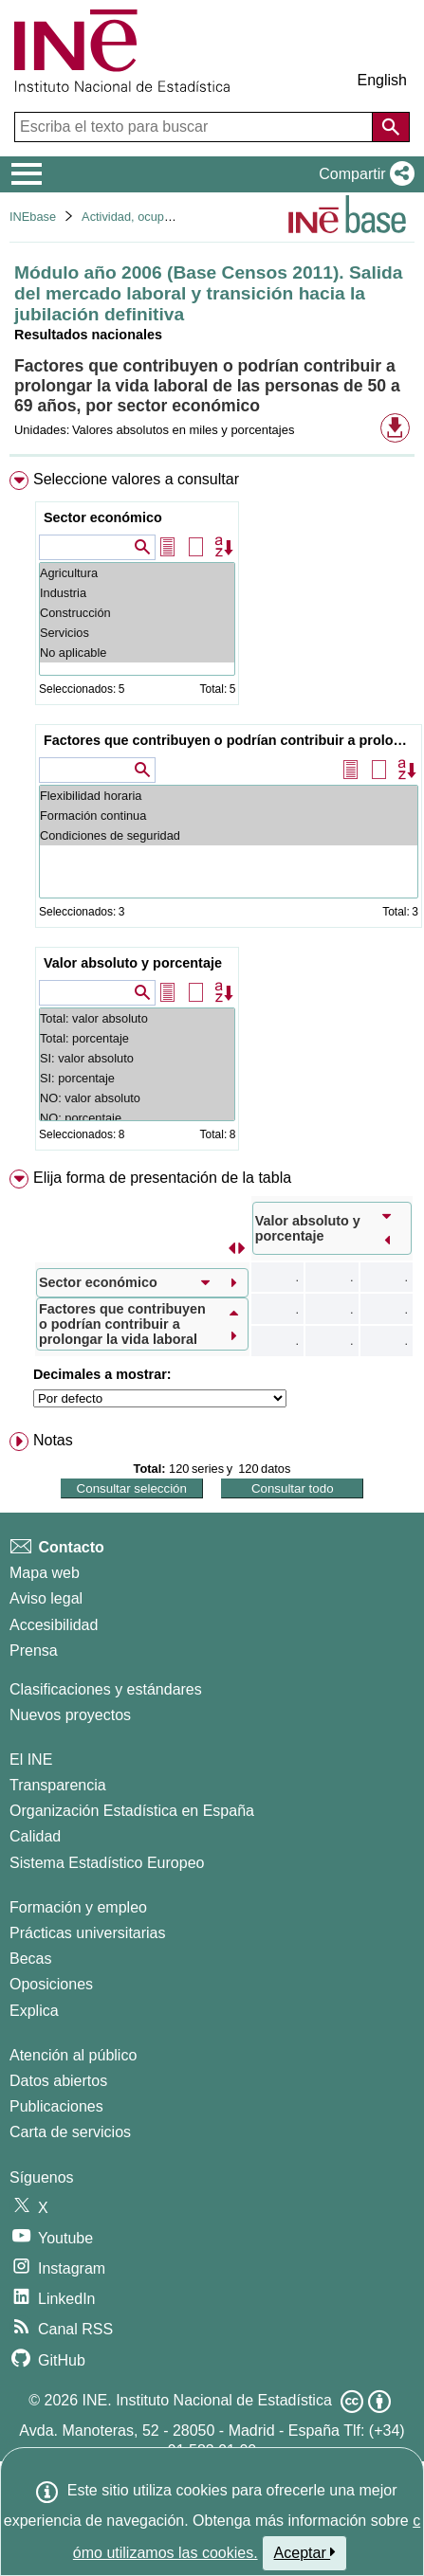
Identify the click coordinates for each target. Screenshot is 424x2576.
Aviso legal (46, 1598)
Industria (137, 593)
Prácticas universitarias (87, 1933)
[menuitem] (212, 814)
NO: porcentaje (137, 1118)
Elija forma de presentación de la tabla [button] (162, 1178)
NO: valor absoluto (137, 1098)
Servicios (137, 633)
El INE (30, 1759)
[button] (363, 174)
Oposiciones (51, 1984)
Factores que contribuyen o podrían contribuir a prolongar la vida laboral (231, 740)
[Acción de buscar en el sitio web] (391, 127)
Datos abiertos (58, 2081)
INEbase (32, 216)
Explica (34, 2011)
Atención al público (73, 2055)
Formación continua (228, 815)
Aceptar (305, 2552)
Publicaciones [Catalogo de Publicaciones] (56, 2106)
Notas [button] (53, 1440)
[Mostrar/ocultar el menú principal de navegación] (27, 174)
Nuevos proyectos (70, 1715)
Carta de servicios (70, 2132)
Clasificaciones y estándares (105, 1689)
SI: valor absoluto (137, 1058)
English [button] (382, 80)
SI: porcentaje (137, 1078)
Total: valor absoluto (137, 1018)
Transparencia (57, 1785)
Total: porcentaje (137, 1038)
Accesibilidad (53, 1625)
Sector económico (103, 517)
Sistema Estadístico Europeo (106, 1863)
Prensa (33, 1650)
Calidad (35, 1836)
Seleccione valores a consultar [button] (136, 479)
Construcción (137, 613)
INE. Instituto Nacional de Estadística (207, 2400)
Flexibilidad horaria (228, 796)
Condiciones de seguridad (228, 835)
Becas (30, 1958)
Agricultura (137, 573)
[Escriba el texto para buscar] (195, 127)
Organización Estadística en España (131, 1811)
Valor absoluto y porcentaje (133, 963)
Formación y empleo (78, 1907)
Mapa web (44, 1573)
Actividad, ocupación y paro (156, 216)
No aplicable (137, 652)
